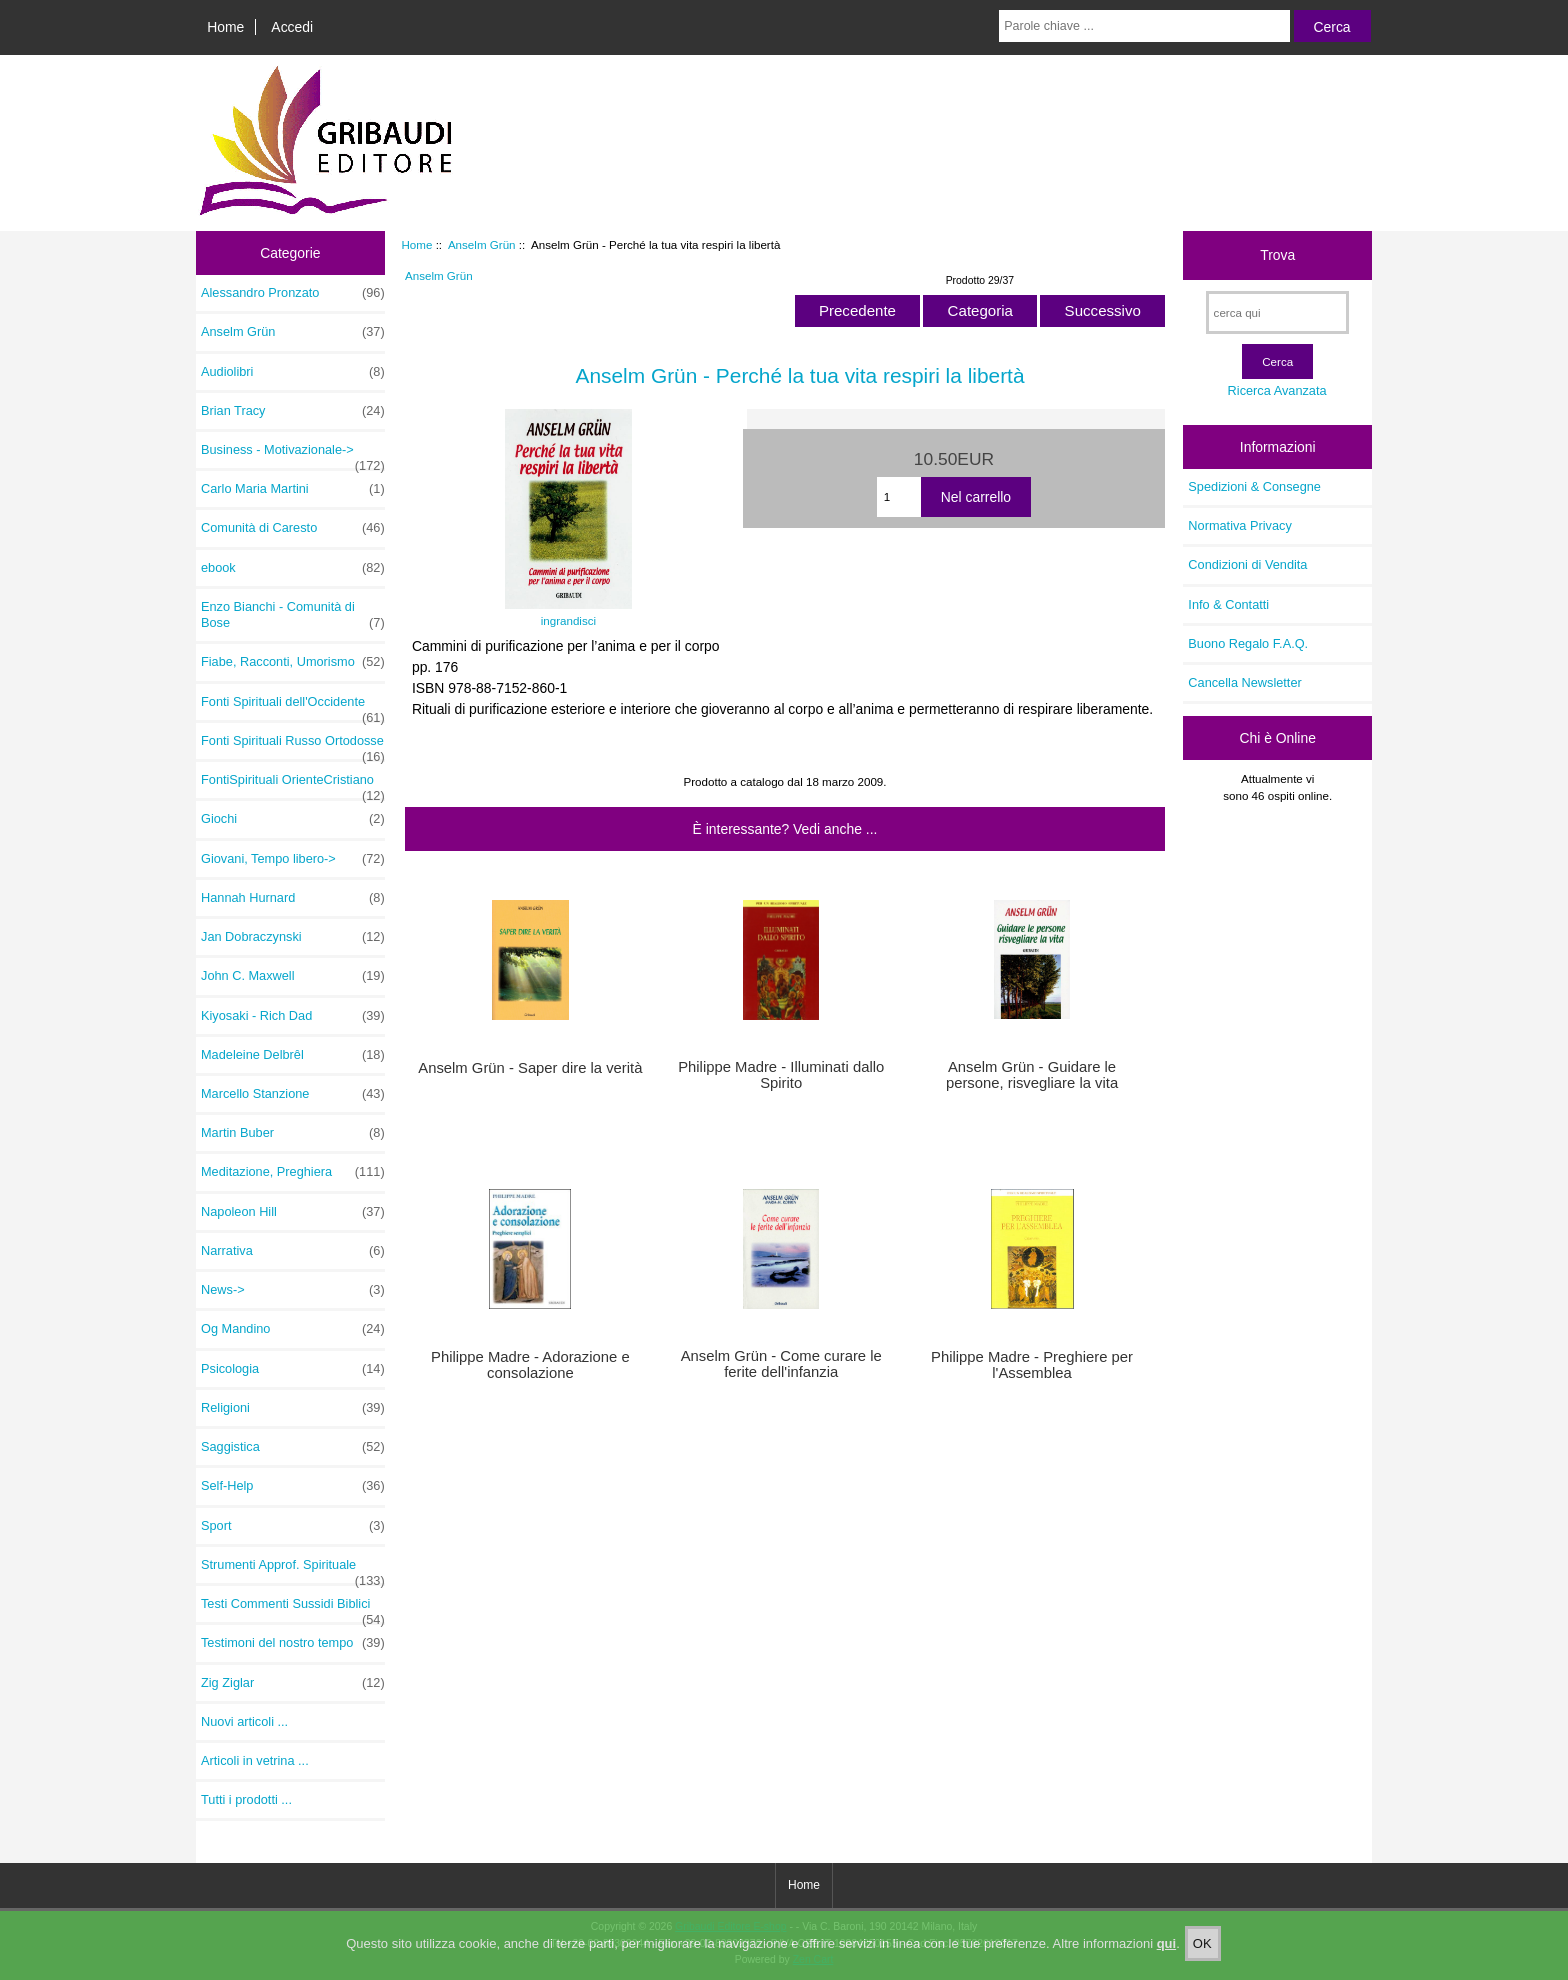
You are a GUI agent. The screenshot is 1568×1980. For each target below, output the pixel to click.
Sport (293, 1526)
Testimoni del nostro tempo (293, 1643)
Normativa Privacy (1239, 525)
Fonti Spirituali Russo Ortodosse (293, 746)
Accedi (292, 27)
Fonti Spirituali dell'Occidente (293, 707)
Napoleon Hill (293, 1212)
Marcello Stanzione (293, 1094)
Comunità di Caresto (293, 528)
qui (1167, 1959)
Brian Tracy (293, 411)
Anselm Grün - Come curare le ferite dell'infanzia (781, 1364)
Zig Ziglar (293, 1683)
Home (225, 27)
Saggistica (293, 1447)
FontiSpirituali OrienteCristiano (293, 785)
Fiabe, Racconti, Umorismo (293, 662)
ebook (293, 568)
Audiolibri (293, 372)
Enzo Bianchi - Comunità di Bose (293, 615)
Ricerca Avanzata (1277, 390)
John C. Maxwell (293, 976)
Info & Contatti (1228, 604)
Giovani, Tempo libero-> (293, 859)
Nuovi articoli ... (244, 1721)
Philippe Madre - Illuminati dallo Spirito (781, 1075)
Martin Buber (293, 1133)
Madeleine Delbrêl (293, 1055)
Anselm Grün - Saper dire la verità (530, 1068)
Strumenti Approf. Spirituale (293, 1570)
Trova (1277, 255)
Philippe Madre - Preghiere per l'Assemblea (1032, 1365)
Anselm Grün (482, 244)
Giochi (293, 819)
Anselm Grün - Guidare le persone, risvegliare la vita (1032, 1075)
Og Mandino (293, 1329)
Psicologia (293, 1369)
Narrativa (293, 1251)
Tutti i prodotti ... (246, 1799)
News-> (293, 1290)
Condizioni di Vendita (1247, 564)
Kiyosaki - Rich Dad (293, 1016)
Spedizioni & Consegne (1254, 486)
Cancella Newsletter (1244, 682)
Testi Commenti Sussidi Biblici (293, 1609)
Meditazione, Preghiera (293, 1172)
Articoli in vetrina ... (255, 1760)
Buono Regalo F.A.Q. (1248, 643)
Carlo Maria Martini (293, 489)
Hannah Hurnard (293, 898)
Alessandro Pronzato (293, 293)
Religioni (293, 1408)
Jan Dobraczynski (293, 937)
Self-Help (293, 1486)
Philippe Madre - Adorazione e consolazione (530, 1365)
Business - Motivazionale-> (293, 455)
